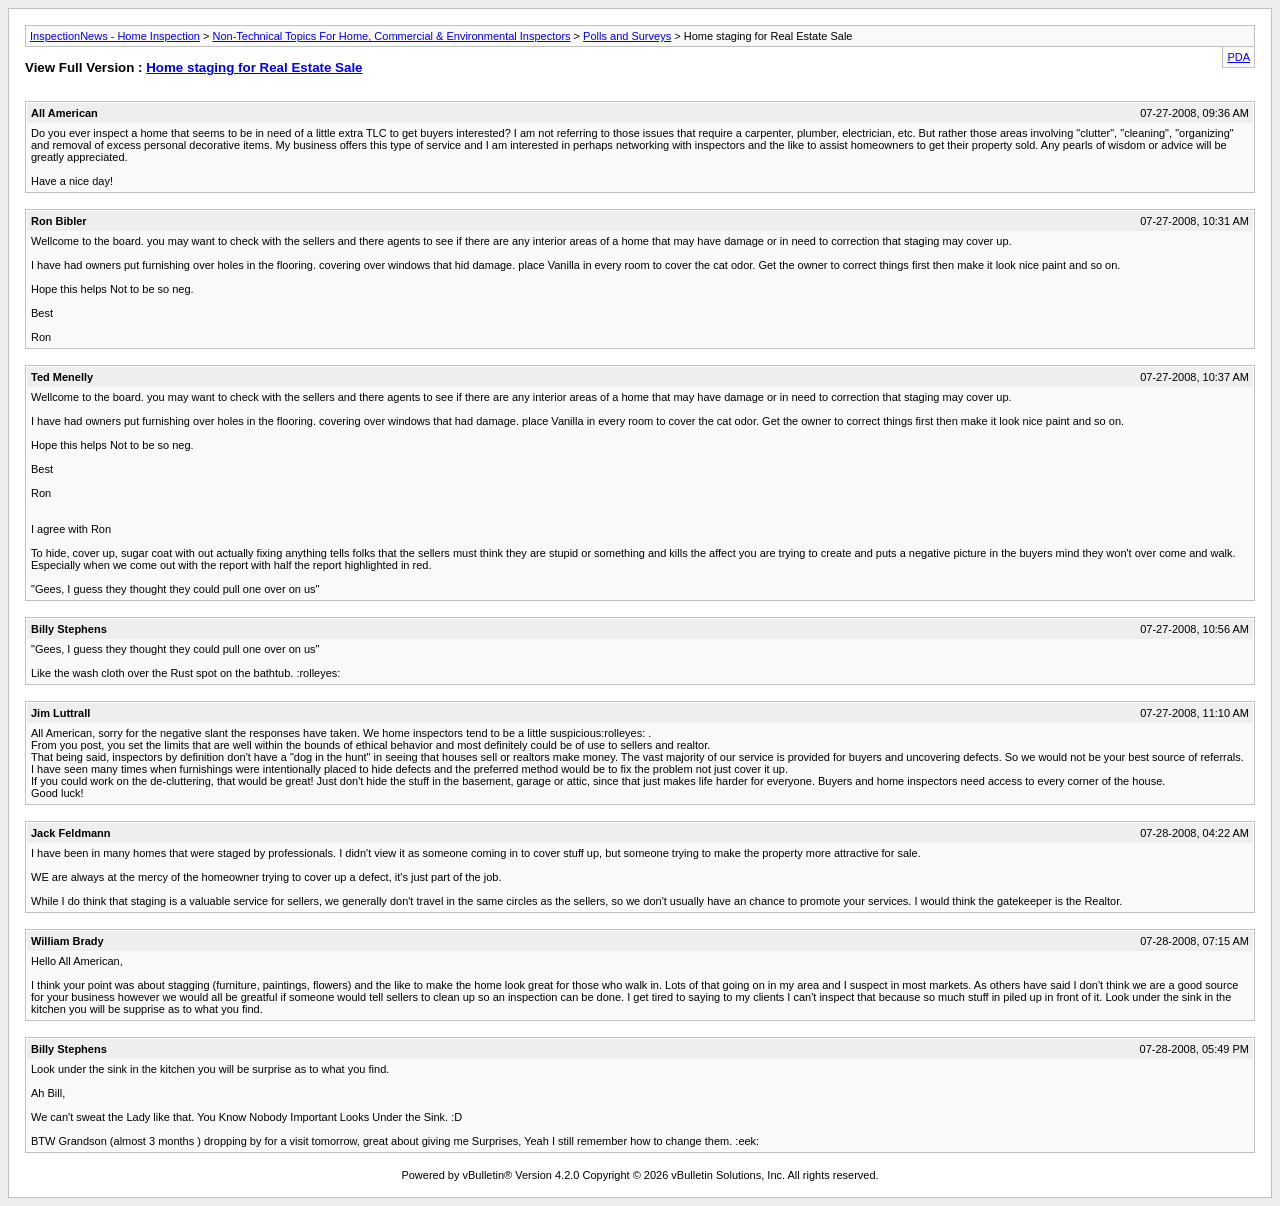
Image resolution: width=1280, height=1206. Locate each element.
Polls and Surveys (627, 36)
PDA (1238, 57)
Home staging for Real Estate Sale (254, 67)
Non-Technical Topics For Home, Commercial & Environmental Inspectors (392, 36)
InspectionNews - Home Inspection (115, 36)
